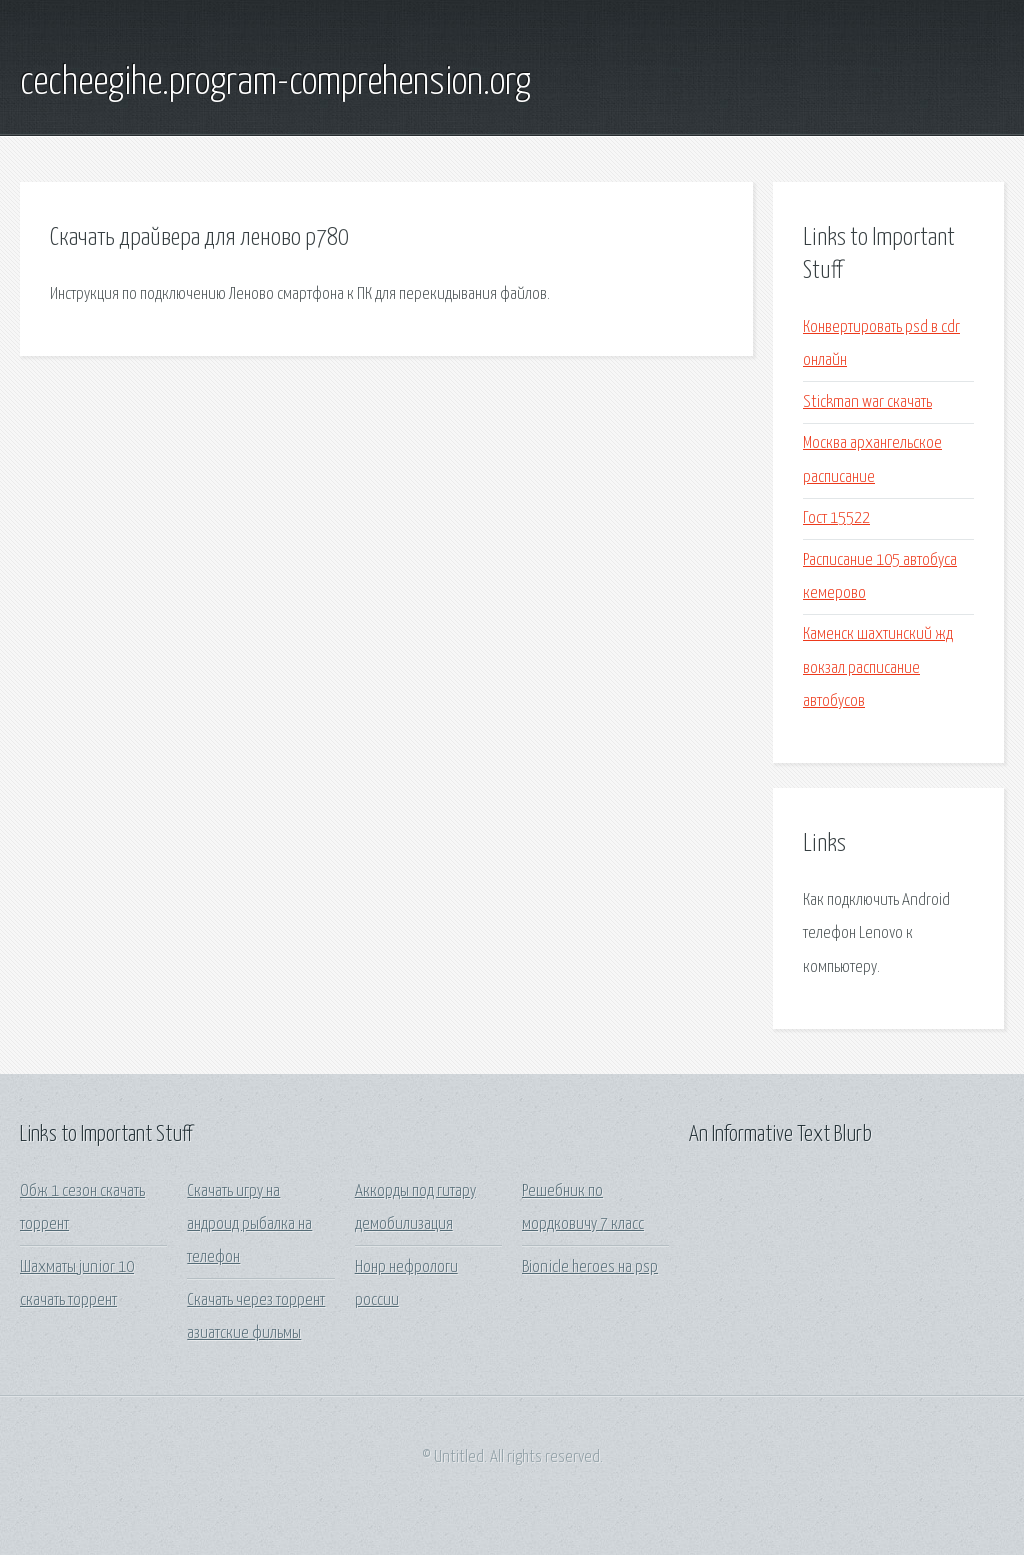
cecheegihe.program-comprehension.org (275, 83)
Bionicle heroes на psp (590, 1267)
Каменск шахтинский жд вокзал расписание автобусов (878, 668)
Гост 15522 (836, 518)
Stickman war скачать (867, 402)
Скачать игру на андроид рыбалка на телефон (249, 1225)
